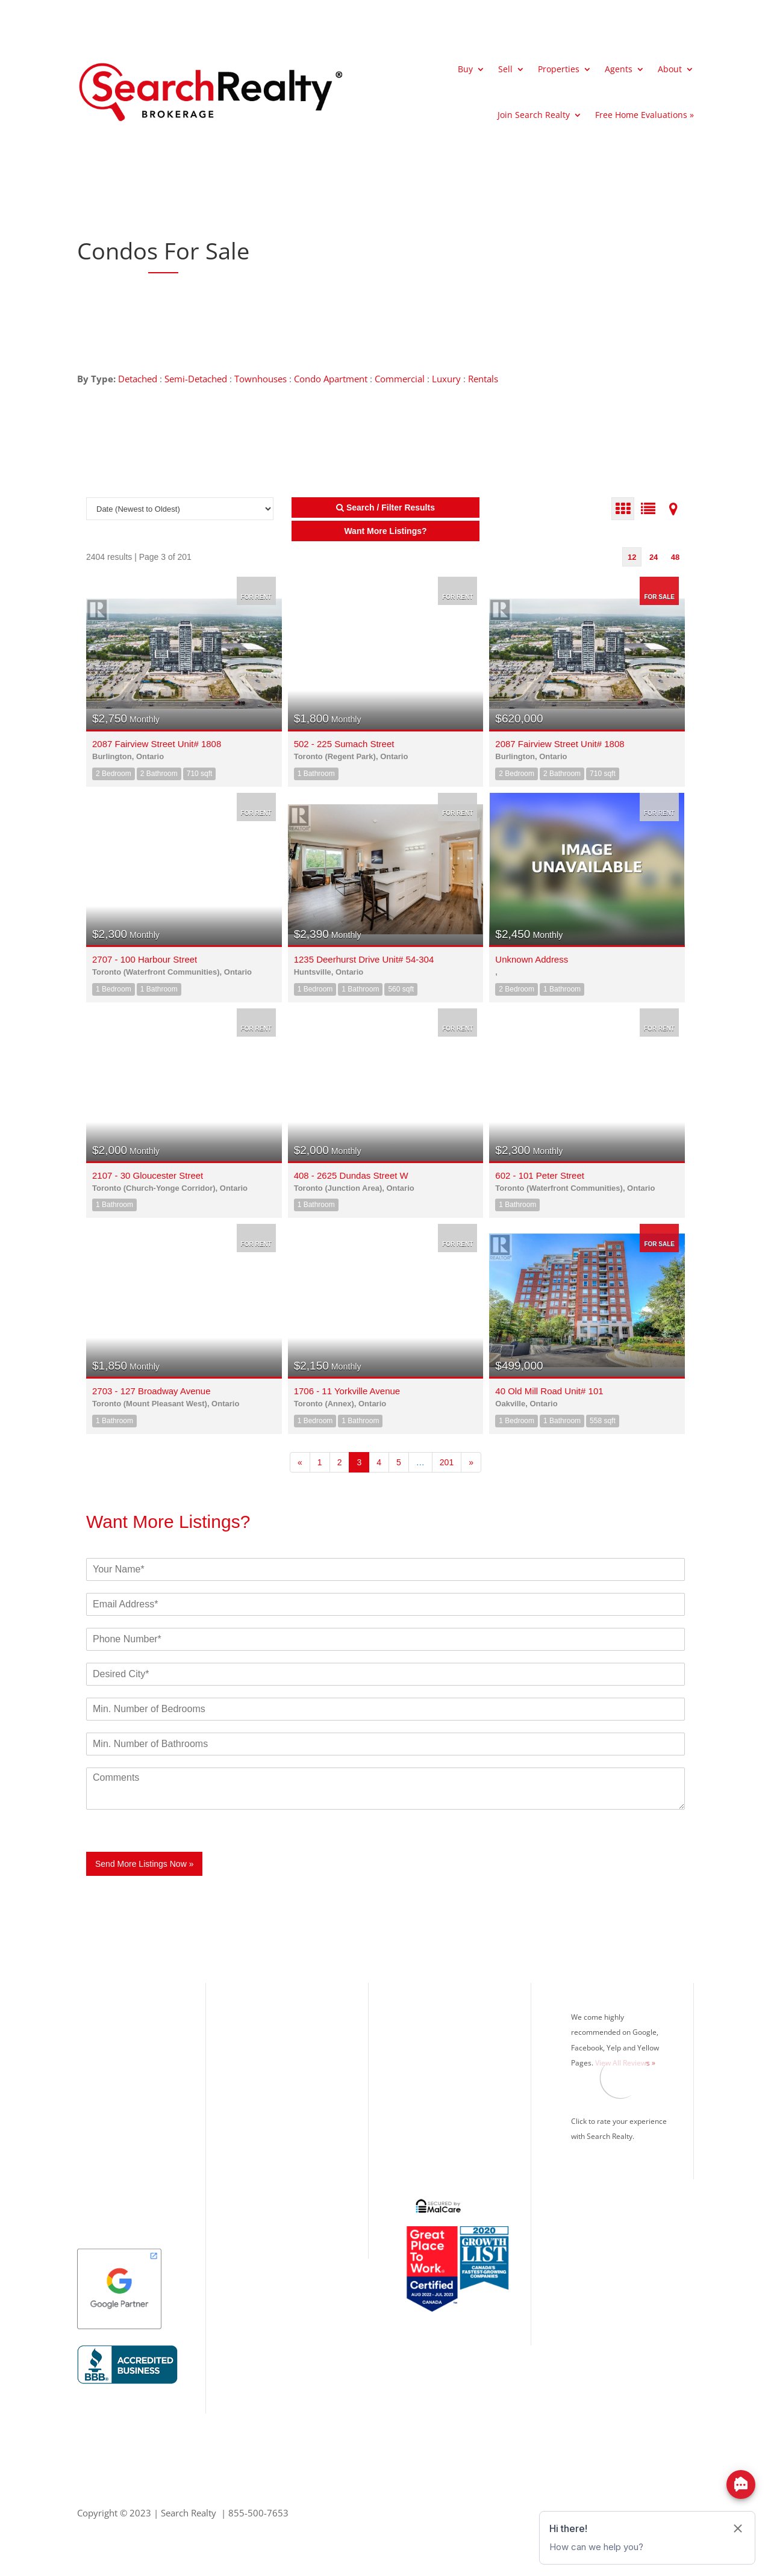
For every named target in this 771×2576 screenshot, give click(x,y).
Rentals (483, 379)
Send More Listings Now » (144, 1864)
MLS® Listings (431, 2031)
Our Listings (102, 2011)
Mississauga (101, 2050)
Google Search (432, 2150)
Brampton (98, 2090)
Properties (558, 69)
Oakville (94, 2070)
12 (632, 557)
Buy (465, 69)
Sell (505, 69)
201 (447, 1462)
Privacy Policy (431, 2130)
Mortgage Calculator (443, 2050)
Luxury (446, 379)
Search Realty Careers (447, 2090)
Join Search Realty (534, 114)
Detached (137, 379)
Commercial (400, 379)
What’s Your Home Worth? (456, 2011)
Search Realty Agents (445, 2070)
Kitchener (96, 2170)
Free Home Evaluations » (644, 114)
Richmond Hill (106, 2110)
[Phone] (385, 1639)
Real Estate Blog (435, 2110)
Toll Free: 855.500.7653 (289, 2143)
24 (653, 557)
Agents (618, 69)
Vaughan (95, 2130)
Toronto (93, 2031)
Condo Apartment (330, 379)
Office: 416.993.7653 (284, 2158)
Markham (97, 2150)
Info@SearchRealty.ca (284, 2197)
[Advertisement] (516, 251)
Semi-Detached (195, 379)
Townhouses (260, 379)
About (670, 69)
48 (675, 557)
